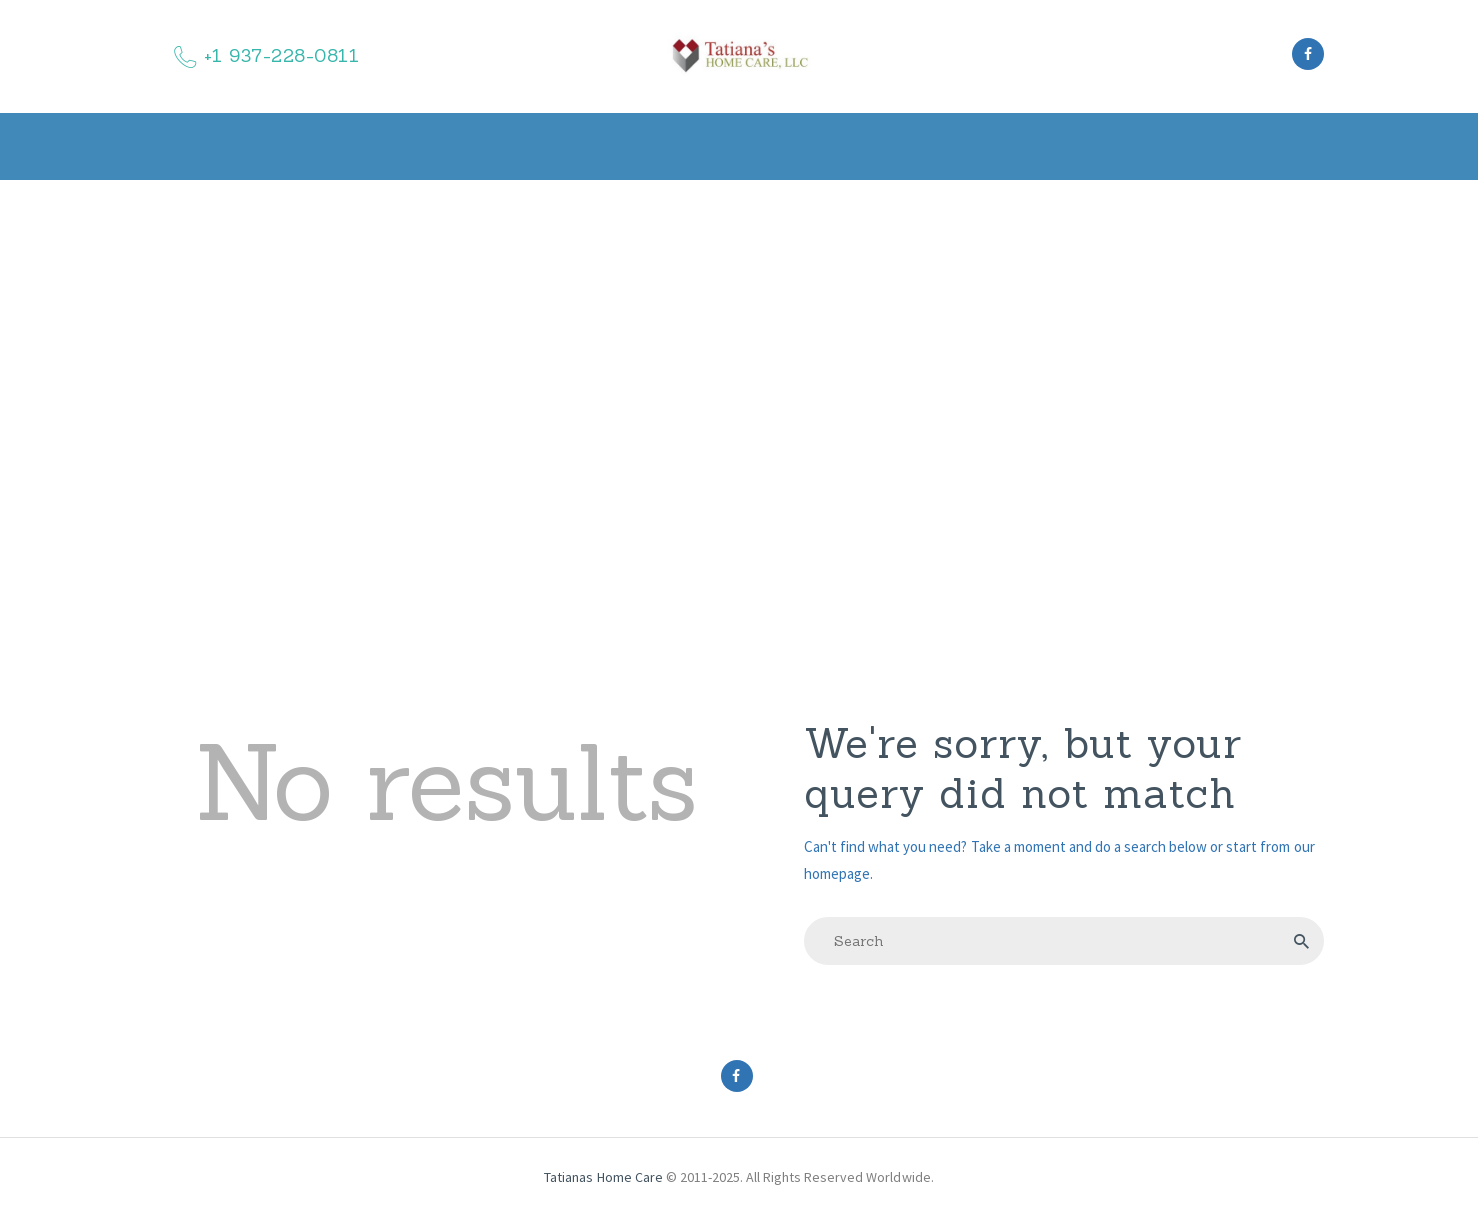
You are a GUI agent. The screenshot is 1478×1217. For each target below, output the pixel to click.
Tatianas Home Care (604, 1177)
